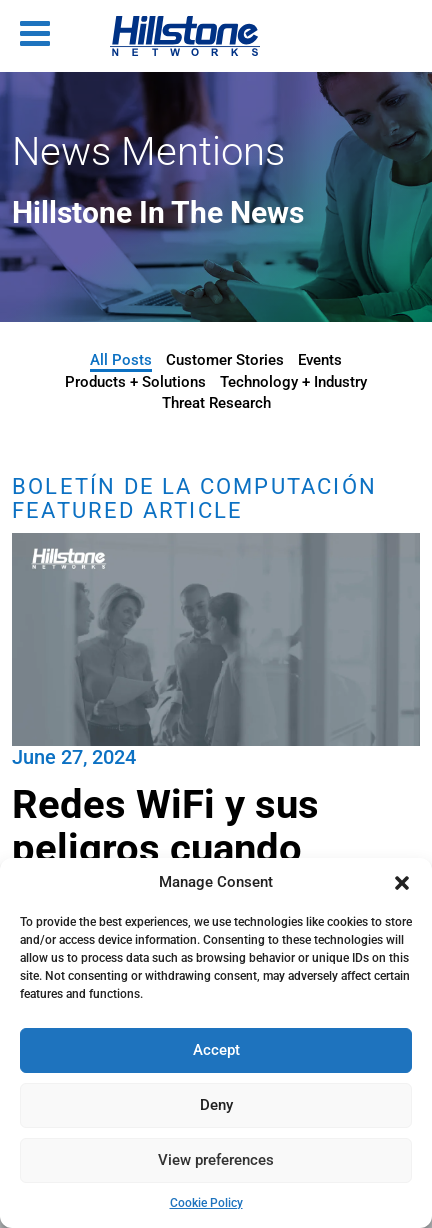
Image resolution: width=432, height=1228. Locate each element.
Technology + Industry (293, 382)
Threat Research (216, 403)
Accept (216, 1050)
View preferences (216, 1160)
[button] (402, 883)
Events (320, 360)
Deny (216, 1105)
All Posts (121, 360)
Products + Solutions (135, 382)
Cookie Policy (206, 1203)
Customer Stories (225, 360)
